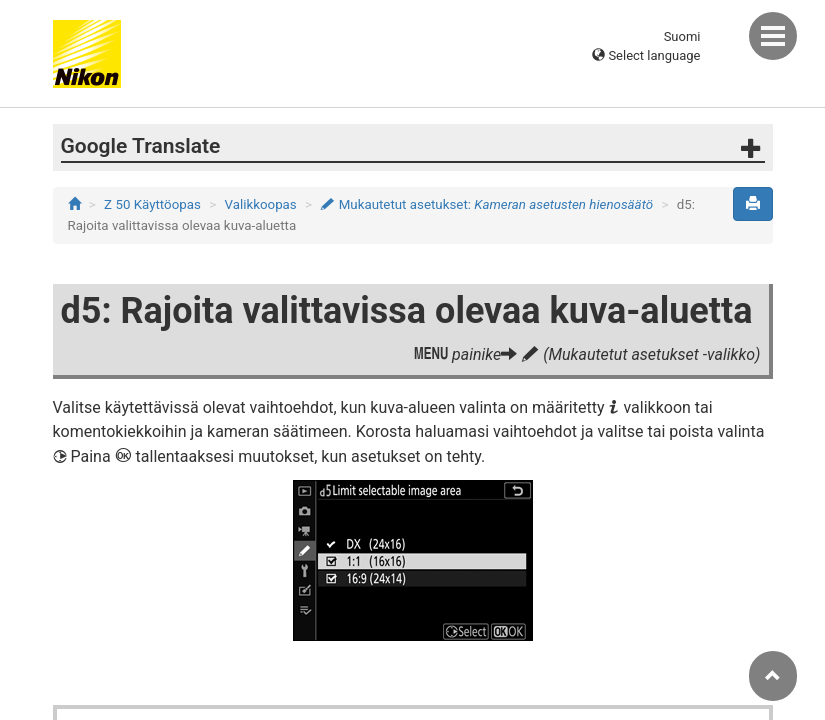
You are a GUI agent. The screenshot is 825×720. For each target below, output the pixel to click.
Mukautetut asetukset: (486, 204)
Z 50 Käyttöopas (152, 204)
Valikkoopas (261, 204)
